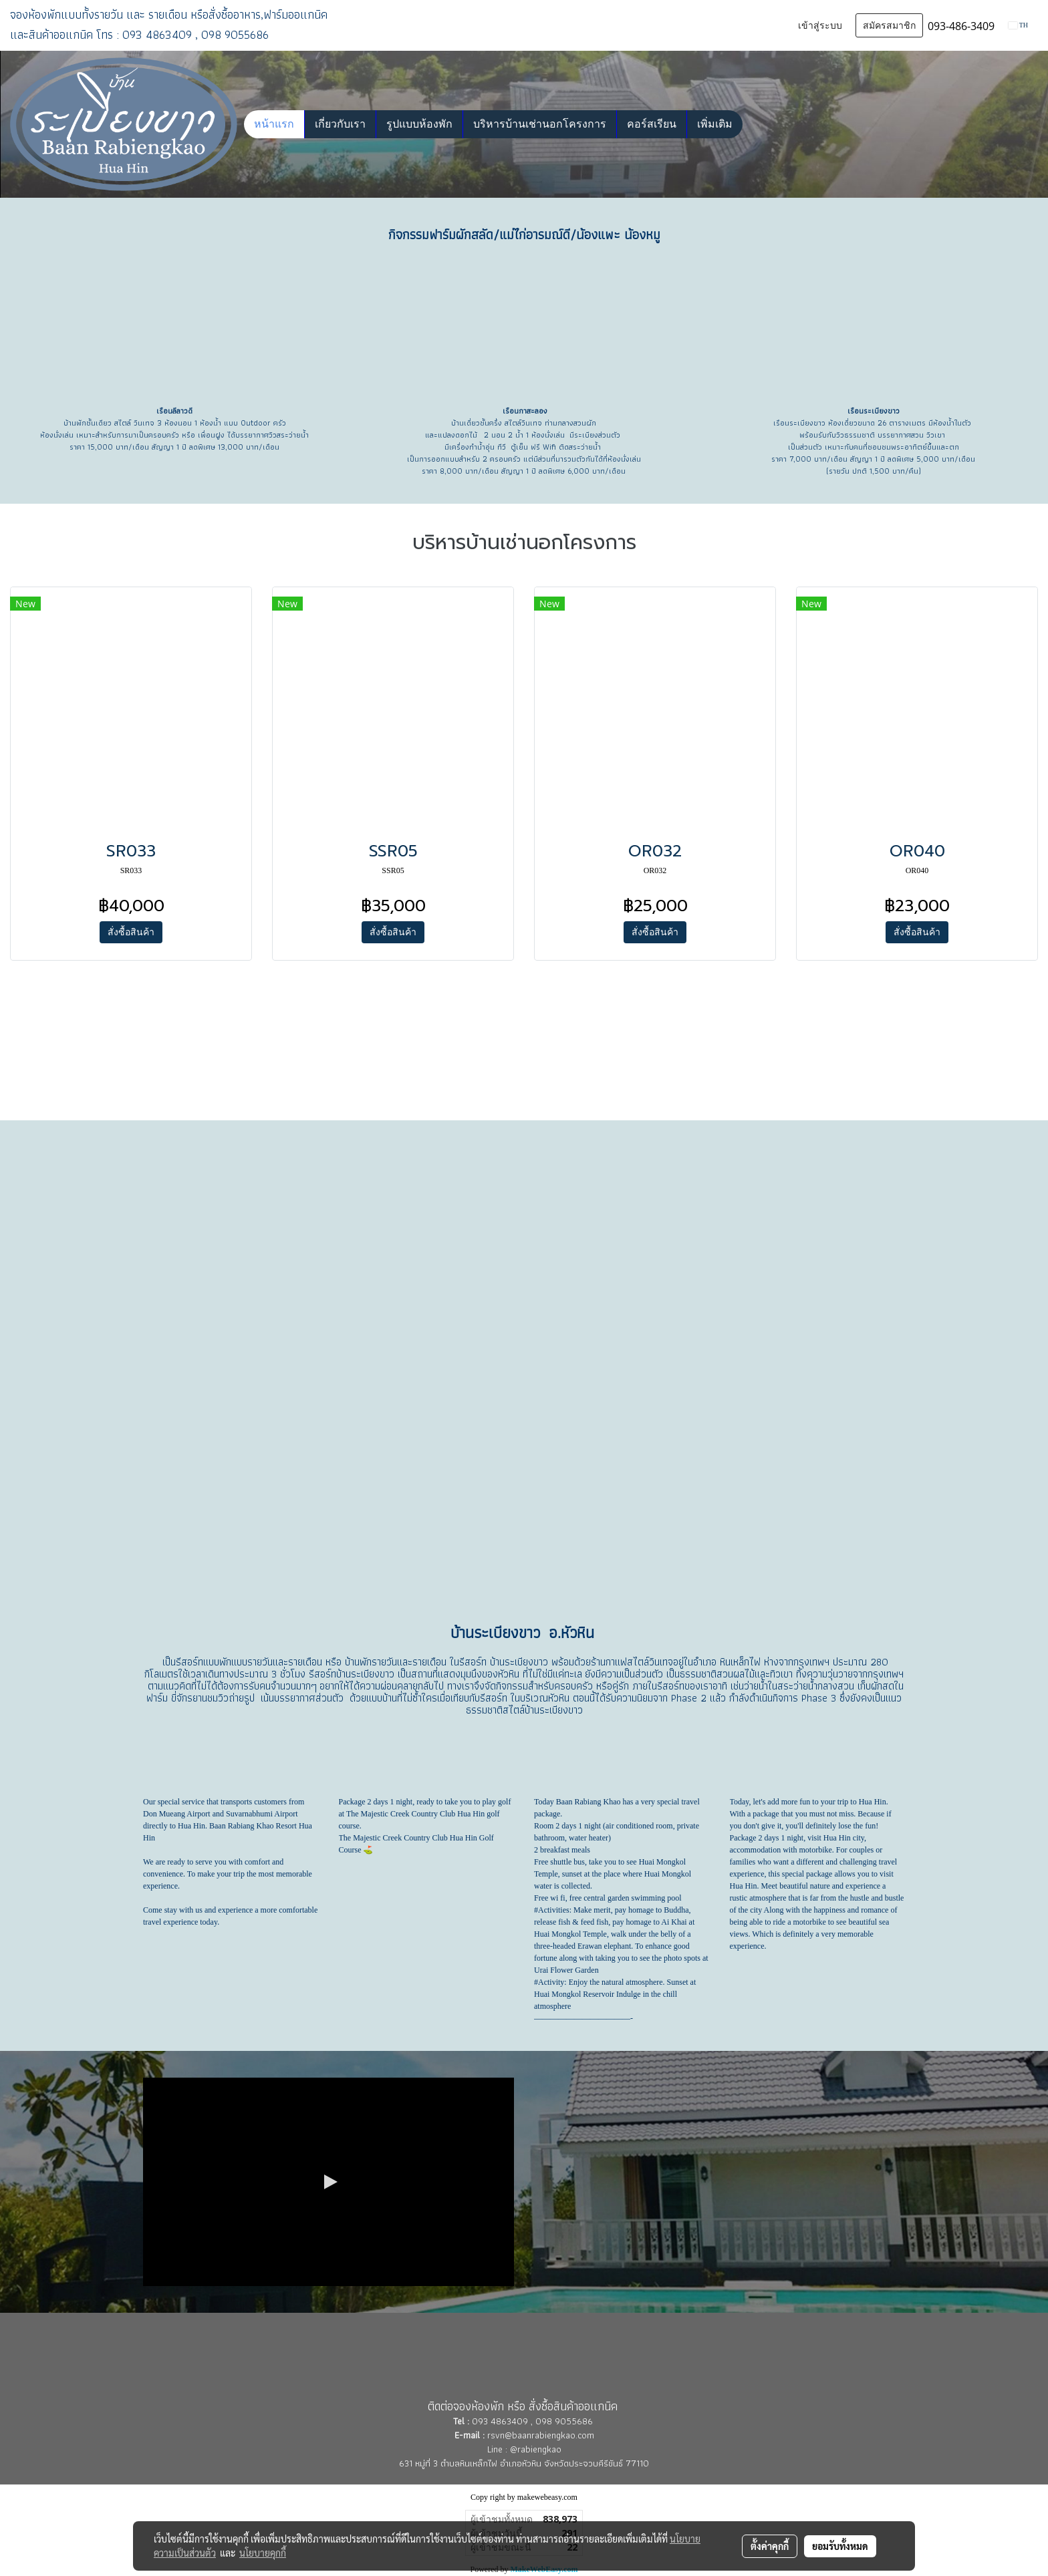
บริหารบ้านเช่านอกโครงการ (539, 124)
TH (1018, 25)
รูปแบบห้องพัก (419, 124)
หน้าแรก (274, 124)
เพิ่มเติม (715, 124)
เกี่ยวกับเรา (340, 124)
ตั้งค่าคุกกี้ (770, 2546)
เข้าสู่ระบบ (820, 26)
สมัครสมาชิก (889, 26)
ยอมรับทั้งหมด (840, 2546)
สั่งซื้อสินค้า (131, 932)
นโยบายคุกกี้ (262, 2553)
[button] (754, 124)
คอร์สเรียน (651, 124)
